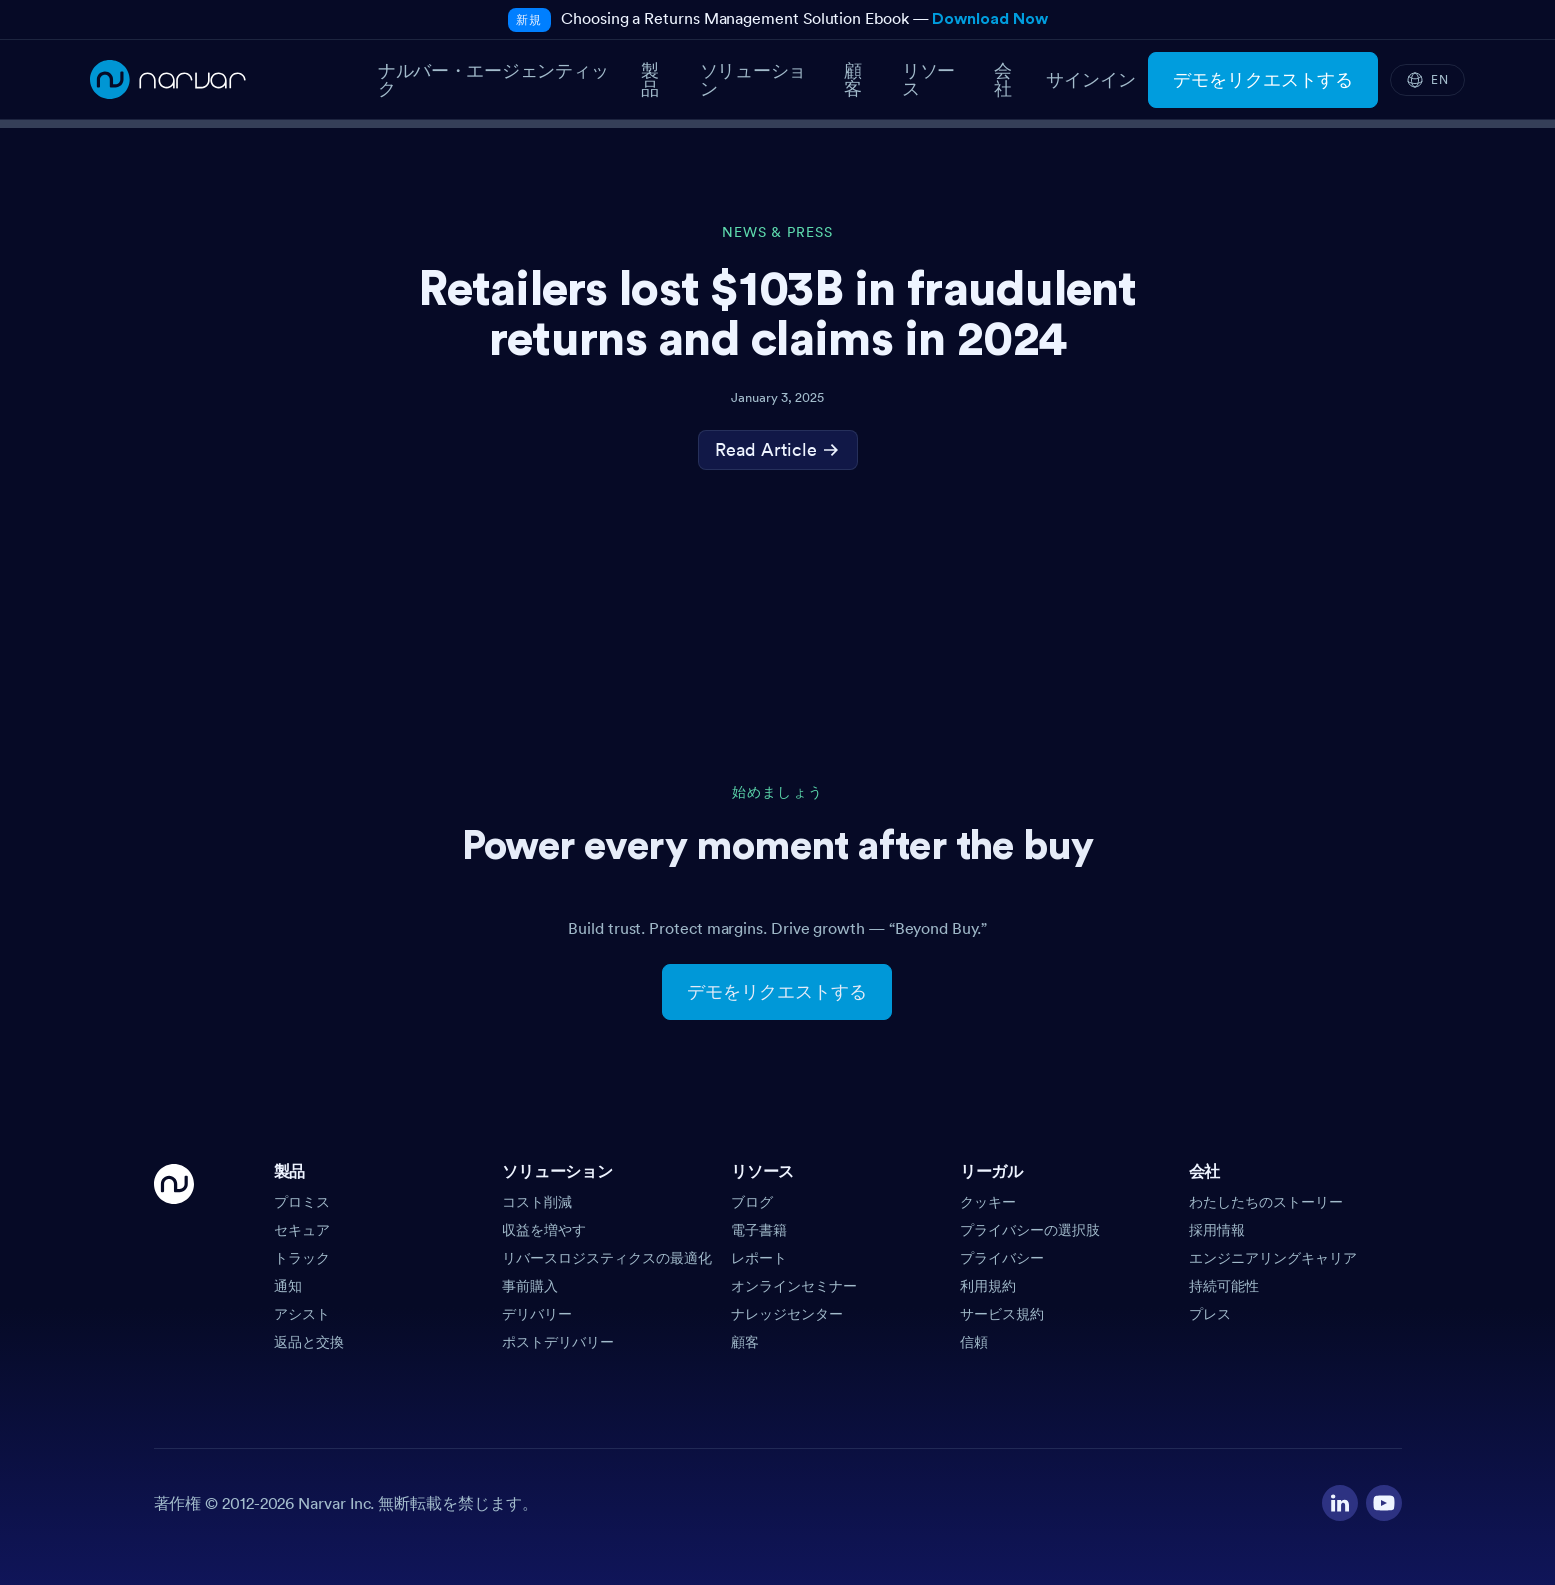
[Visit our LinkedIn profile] (1340, 1503)
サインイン (1091, 80)
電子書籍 (759, 1230)
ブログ (752, 1202)
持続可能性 (1224, 1286)
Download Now (989, 19)
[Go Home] (174, 1258)
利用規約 (988, 1286)
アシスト (302, 1314)
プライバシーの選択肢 (1030, 1230)
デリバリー (537, 1314)
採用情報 (1217, 1230)
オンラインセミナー (794, 1286)
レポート (759, 1258)
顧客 (745, 1342)
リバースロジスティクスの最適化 (607, 1258)
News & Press (777, 232)
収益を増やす (544, 1230)
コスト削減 (537, 1202)
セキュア (302, 1230)
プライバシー (1002, 1258)
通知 (288, 1286)
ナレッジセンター (787, 1314)
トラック (302, 1258)
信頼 (974, 1342)
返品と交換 (309, 1342)
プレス (1210, 1314)
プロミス (302, 1202)
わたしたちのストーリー (1266, 1202)
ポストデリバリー (558, 1342)
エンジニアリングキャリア (1273, 1258)
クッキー (988, 1202)
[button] (380, 1178)
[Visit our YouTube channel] (1384, 1503)
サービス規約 (1002, 1314)
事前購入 (530, 1286)
